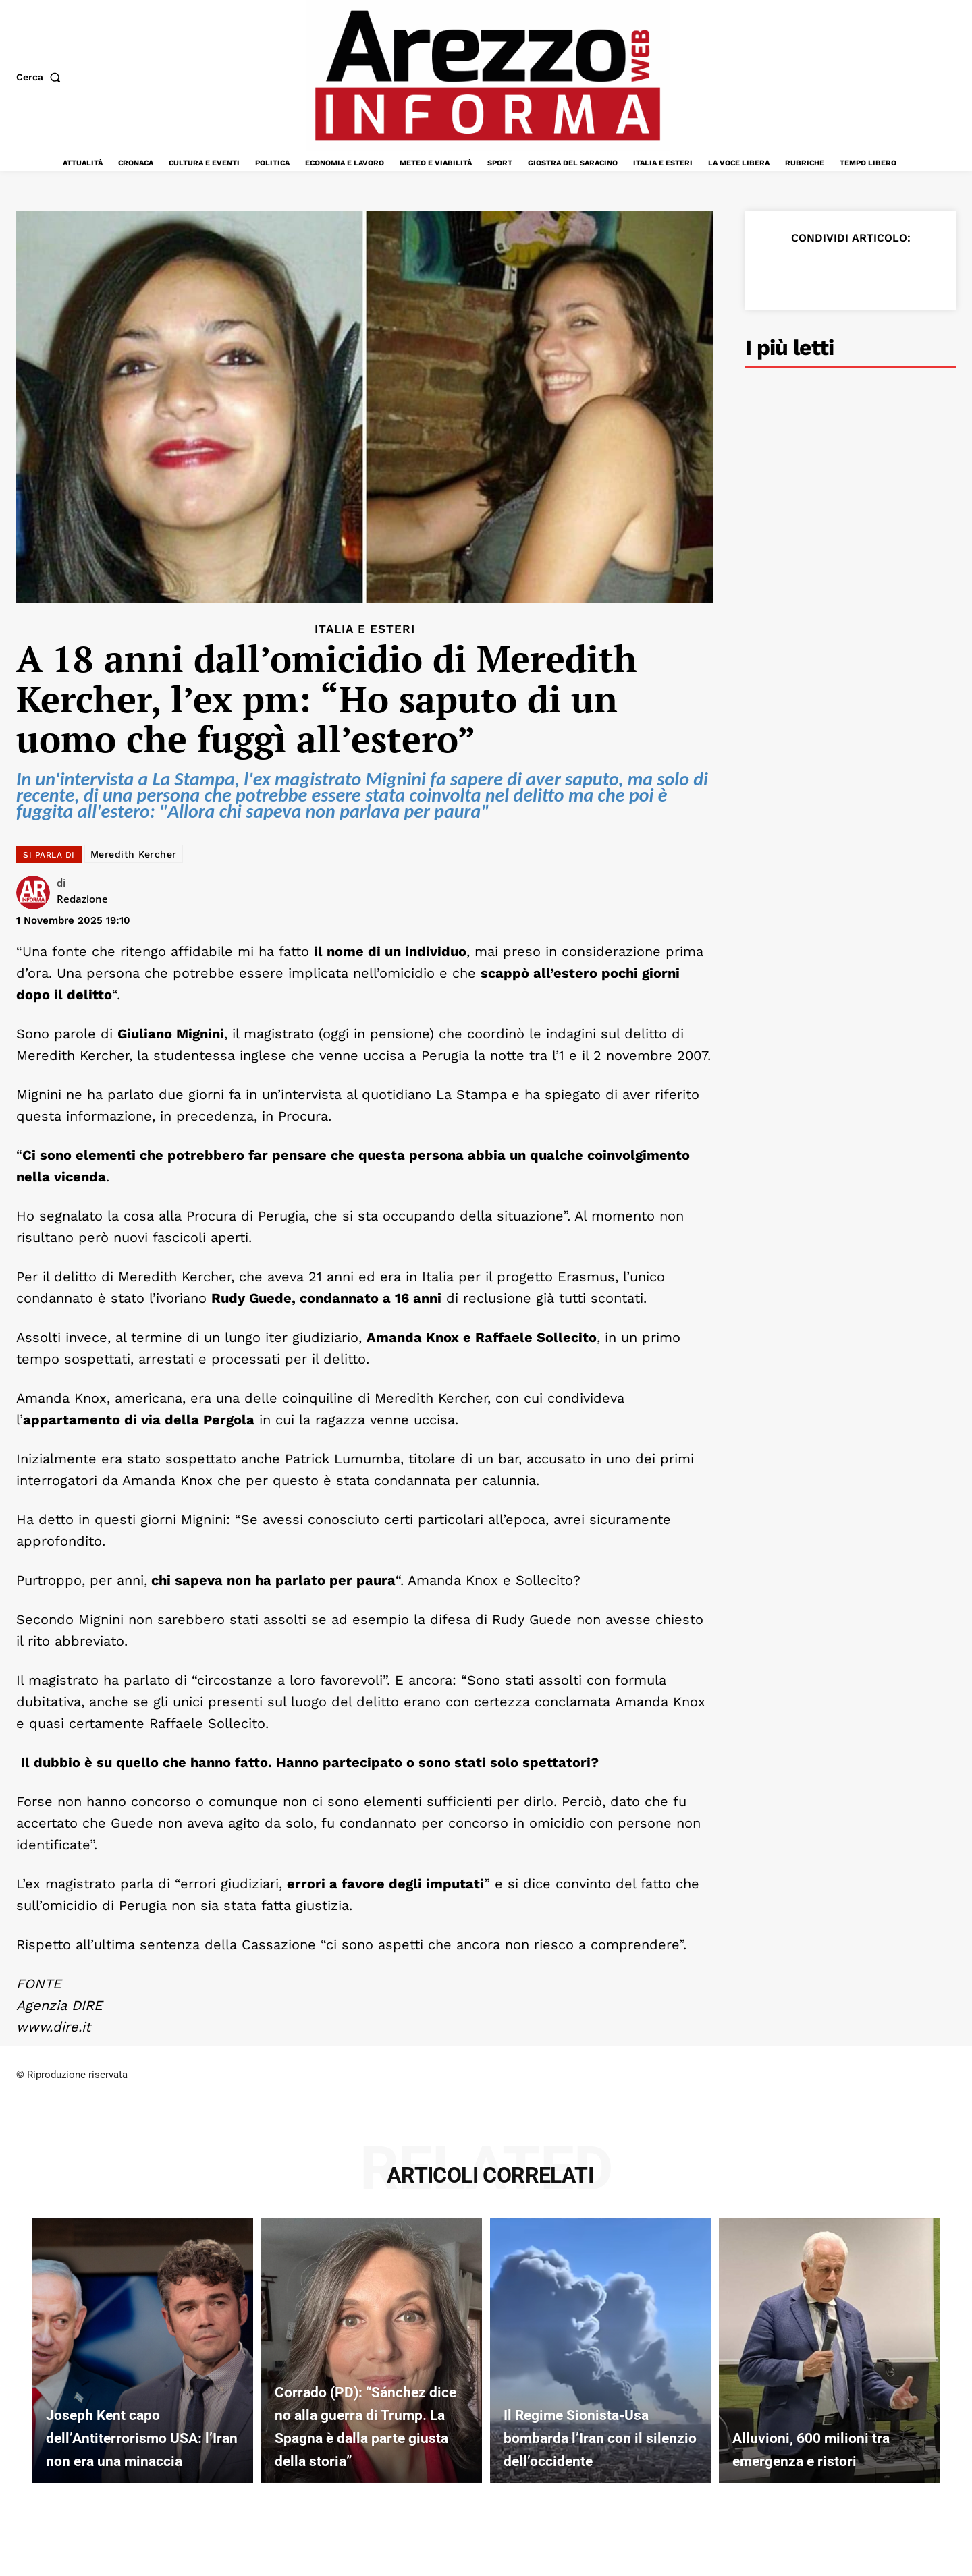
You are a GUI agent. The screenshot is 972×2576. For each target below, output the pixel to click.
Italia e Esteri (365, 629)
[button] (41, 77)
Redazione (82, 898)
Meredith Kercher (133, 854)
